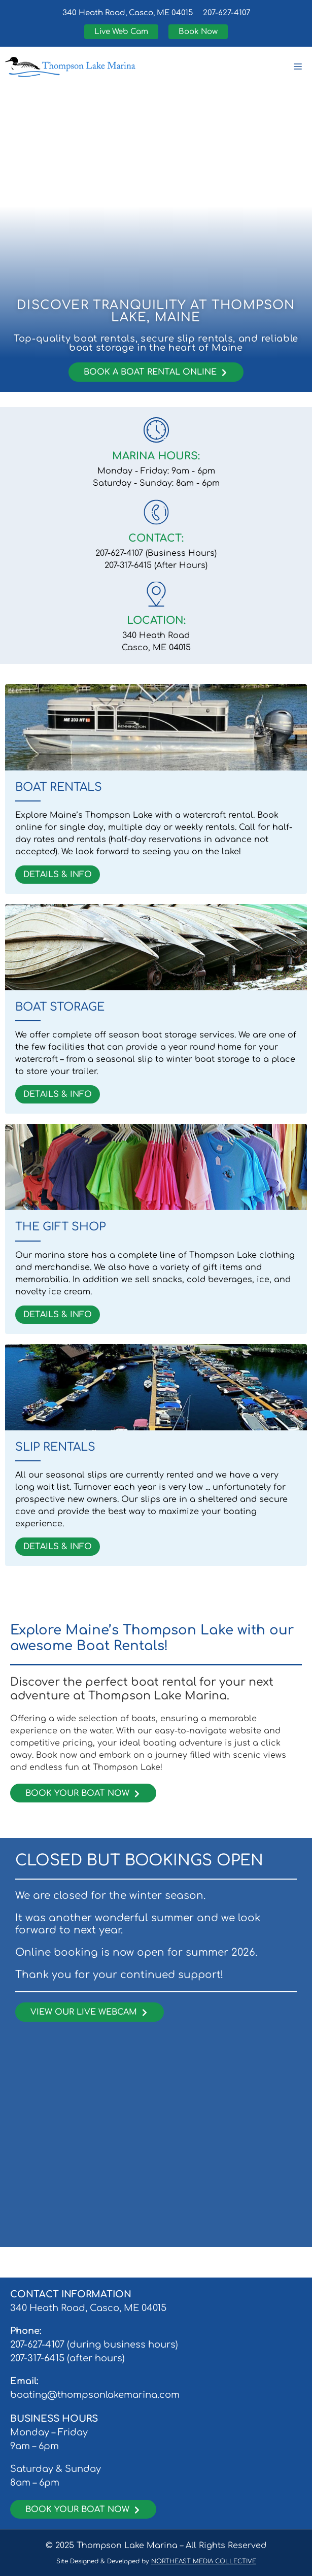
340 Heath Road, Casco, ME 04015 (127, 13)
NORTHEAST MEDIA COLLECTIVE (203, 2561)
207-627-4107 (226, 13)
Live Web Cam (121, 31)
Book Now (198, 31)
